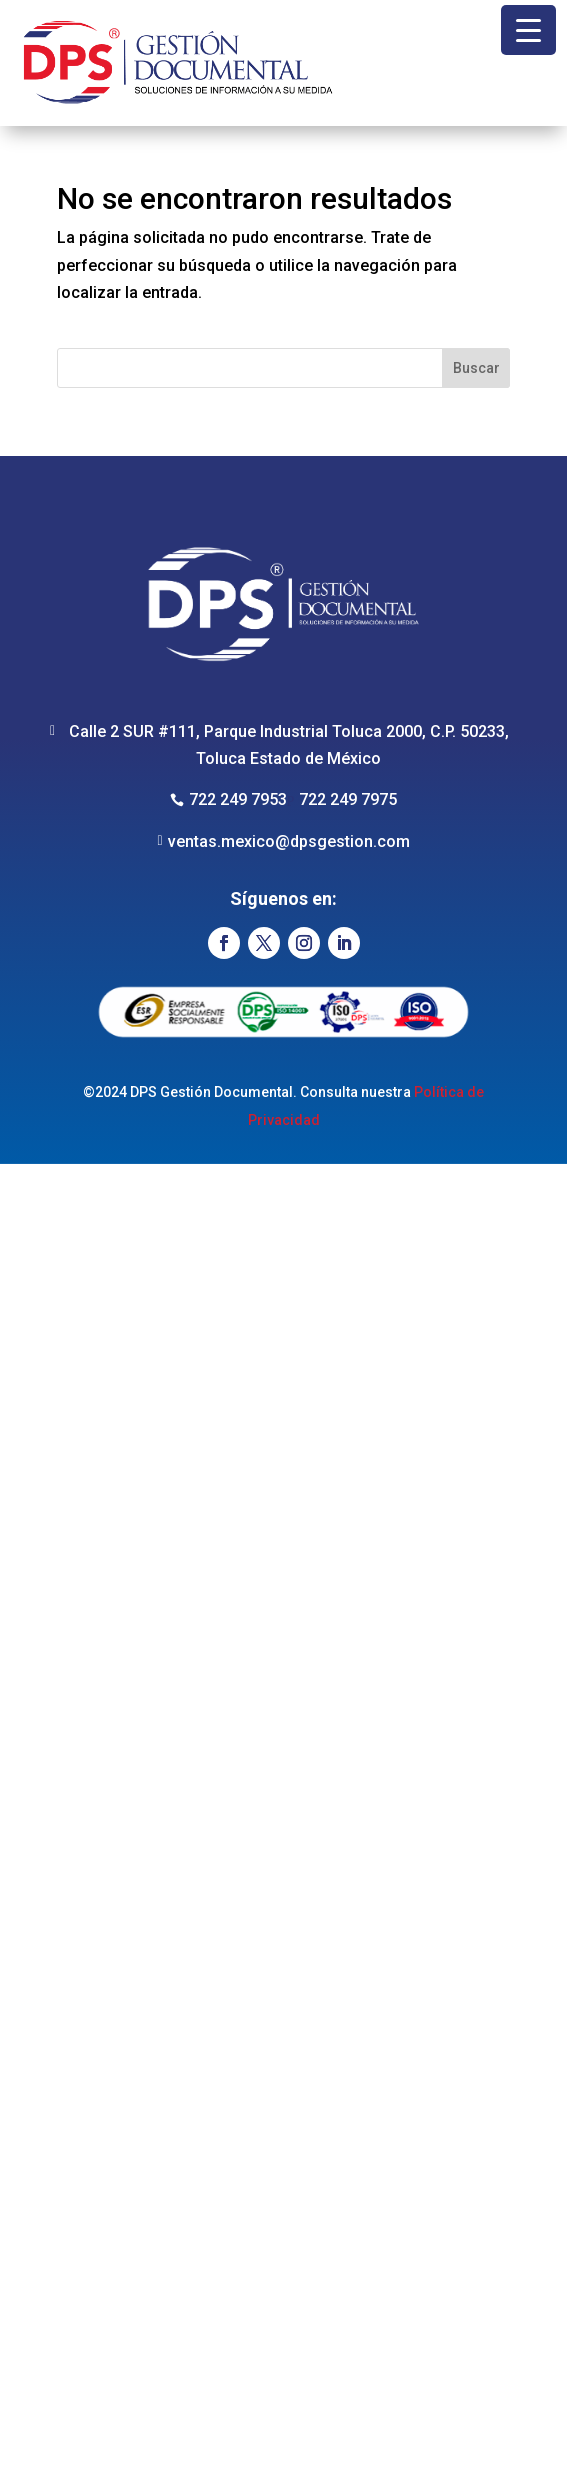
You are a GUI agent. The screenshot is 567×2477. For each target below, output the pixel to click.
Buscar (476, 368)
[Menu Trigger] (528, 30)
